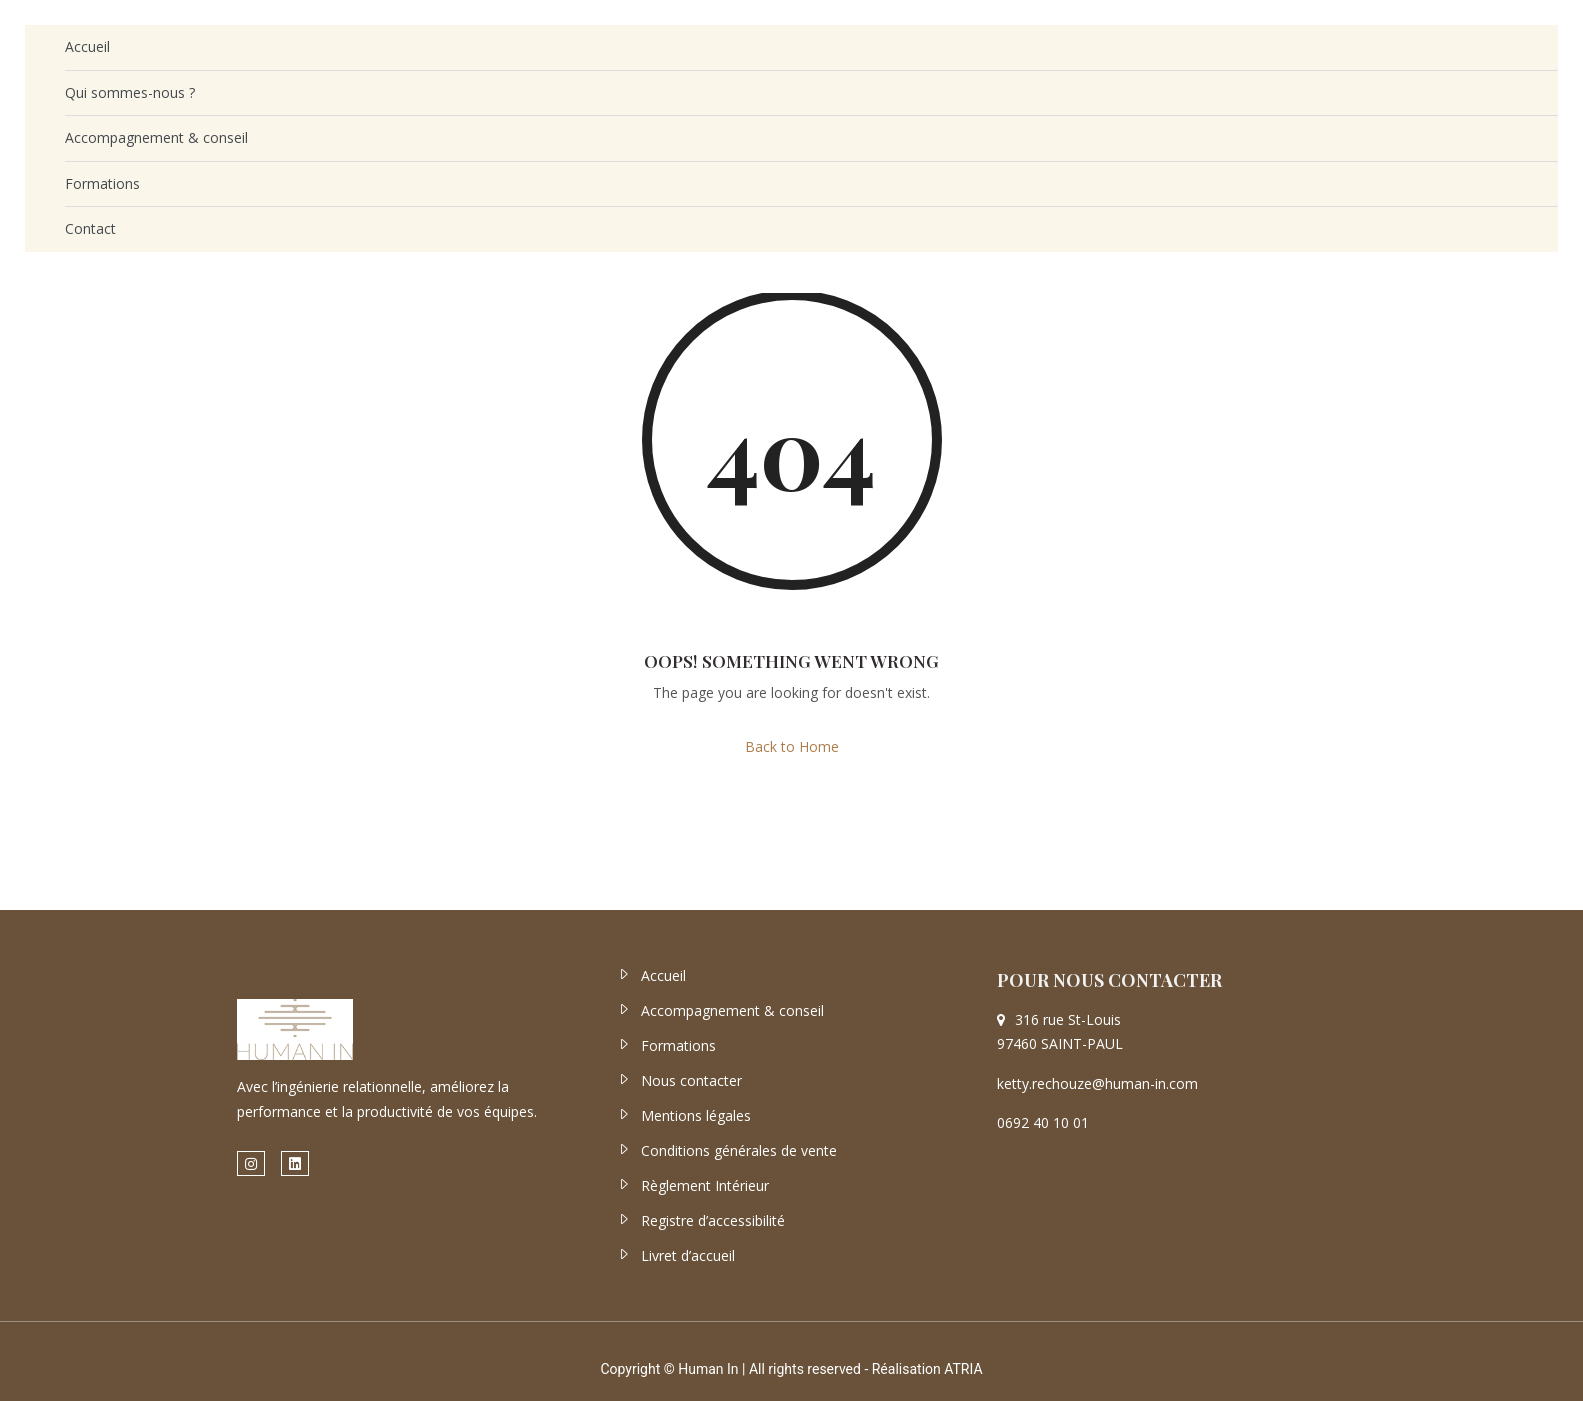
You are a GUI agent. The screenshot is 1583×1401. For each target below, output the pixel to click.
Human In (708, 1369)
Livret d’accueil (688, 1255)
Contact (90, 228)
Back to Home (792, 746)
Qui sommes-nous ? (130, 92)
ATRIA (963, 1369)
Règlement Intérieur (705, 1185)
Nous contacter (691, 1080)
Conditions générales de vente (739, 1150)
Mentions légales (696, 1115)
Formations (102, 183)
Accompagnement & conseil (156, 137)
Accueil (87, 46)
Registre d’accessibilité (713, 1220)
